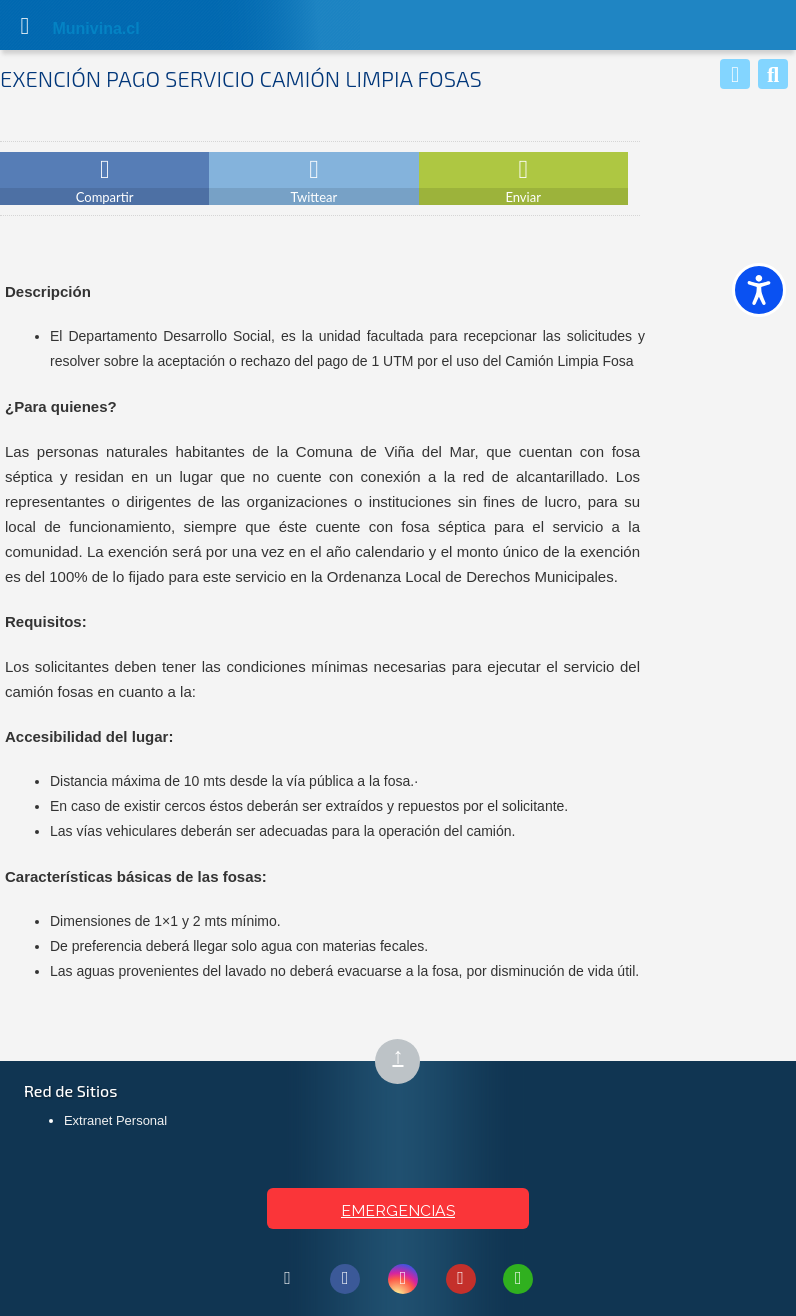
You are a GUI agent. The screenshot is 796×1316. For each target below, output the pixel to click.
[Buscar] (773, 74)
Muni (72, 28)
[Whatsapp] (735, 74)
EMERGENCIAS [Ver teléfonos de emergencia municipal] (398, 1210)
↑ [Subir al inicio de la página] (406, 1062)
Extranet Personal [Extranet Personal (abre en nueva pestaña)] (115, 1120)
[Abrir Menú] (25, 25)
